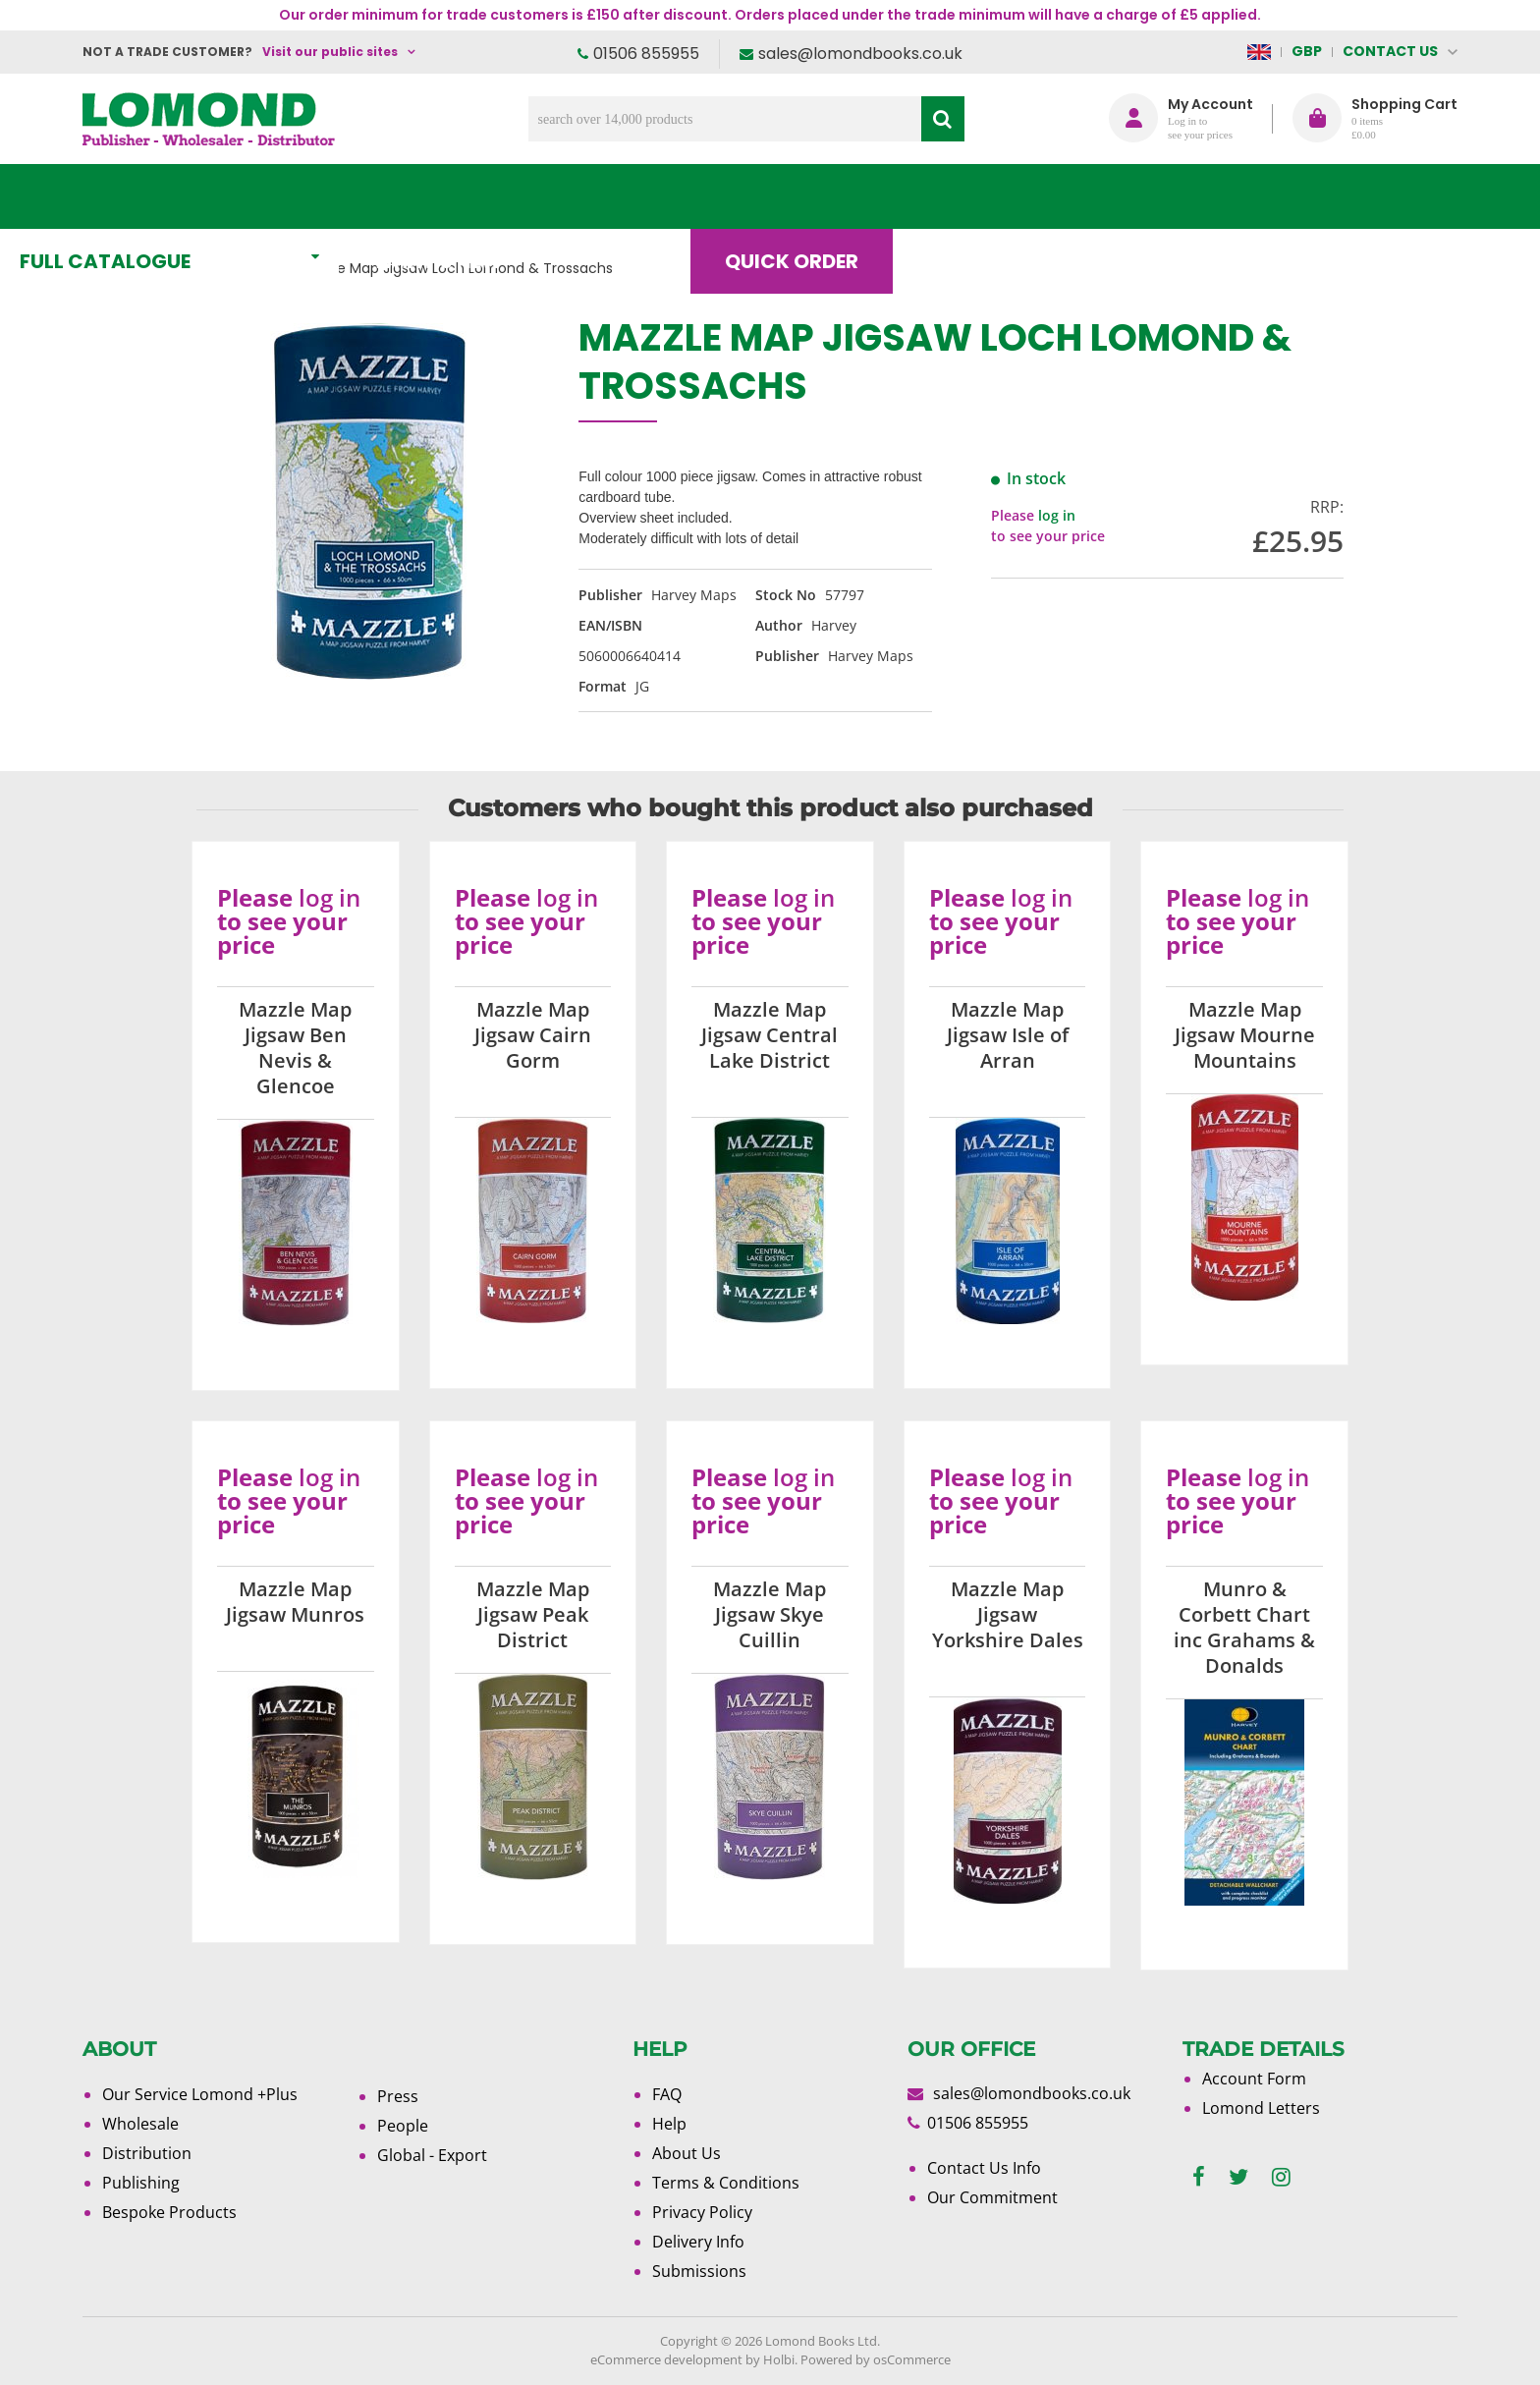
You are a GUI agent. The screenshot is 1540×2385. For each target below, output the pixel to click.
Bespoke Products (169, 2212)
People (402, 2125)
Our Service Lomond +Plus (200, 2094)
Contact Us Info (984, 2168)
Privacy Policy (702, 2212)
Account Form (1254, 2078)
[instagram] (1281, 2177)
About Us (1166, 196)
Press (397, 2096)
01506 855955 (646, 53)
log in (1056, 515)
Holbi (779, 2359)
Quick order (857, 196)
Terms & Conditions (725, 2182)
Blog (1020, 196)
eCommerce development (666, 2359)
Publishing (141, 2182)
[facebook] (1198, 2177)
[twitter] (1238, 2177)
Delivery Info (698, 2241)
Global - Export (432, 2155)
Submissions (699, 2271)
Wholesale (140, 2124)
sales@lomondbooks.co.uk (860, 53)
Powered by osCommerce (875, 2359)
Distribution (147, 2153)
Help (669, 2124)
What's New (520, 196)
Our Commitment (992, 2197)
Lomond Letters (1261, 2108)
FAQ (667, 2094)
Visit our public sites (330, 51)
